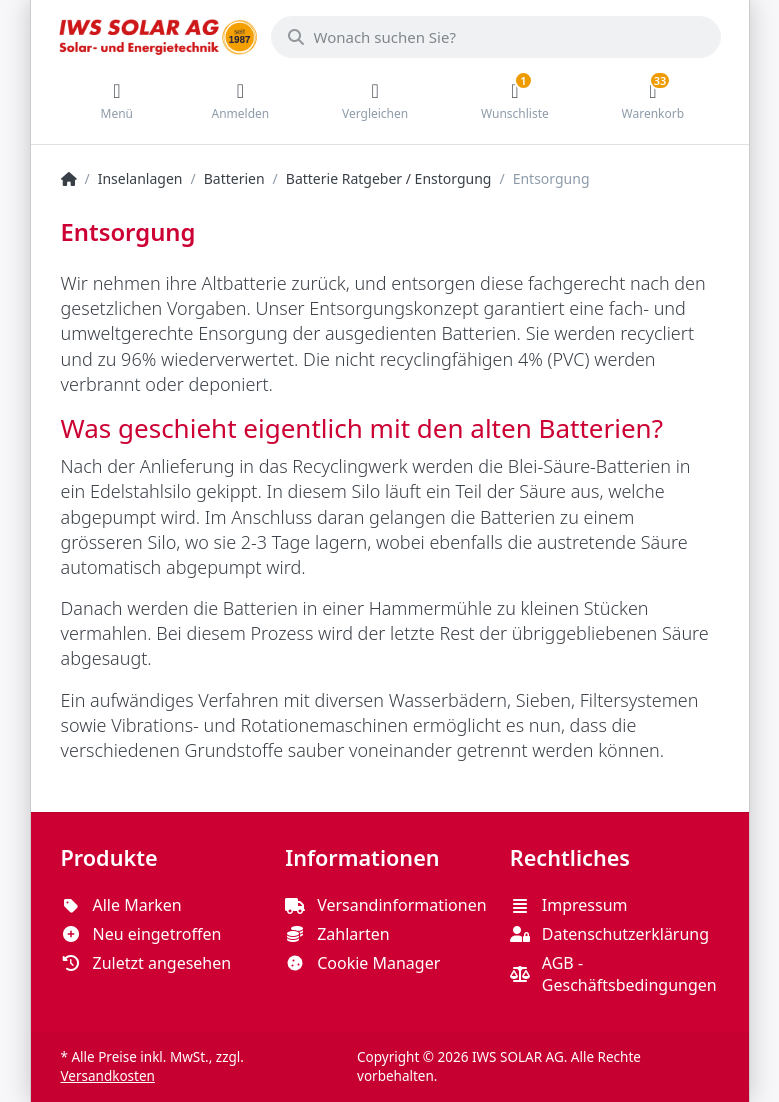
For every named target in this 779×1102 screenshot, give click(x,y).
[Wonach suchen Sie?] (496, 37)
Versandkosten (108, 1076)
